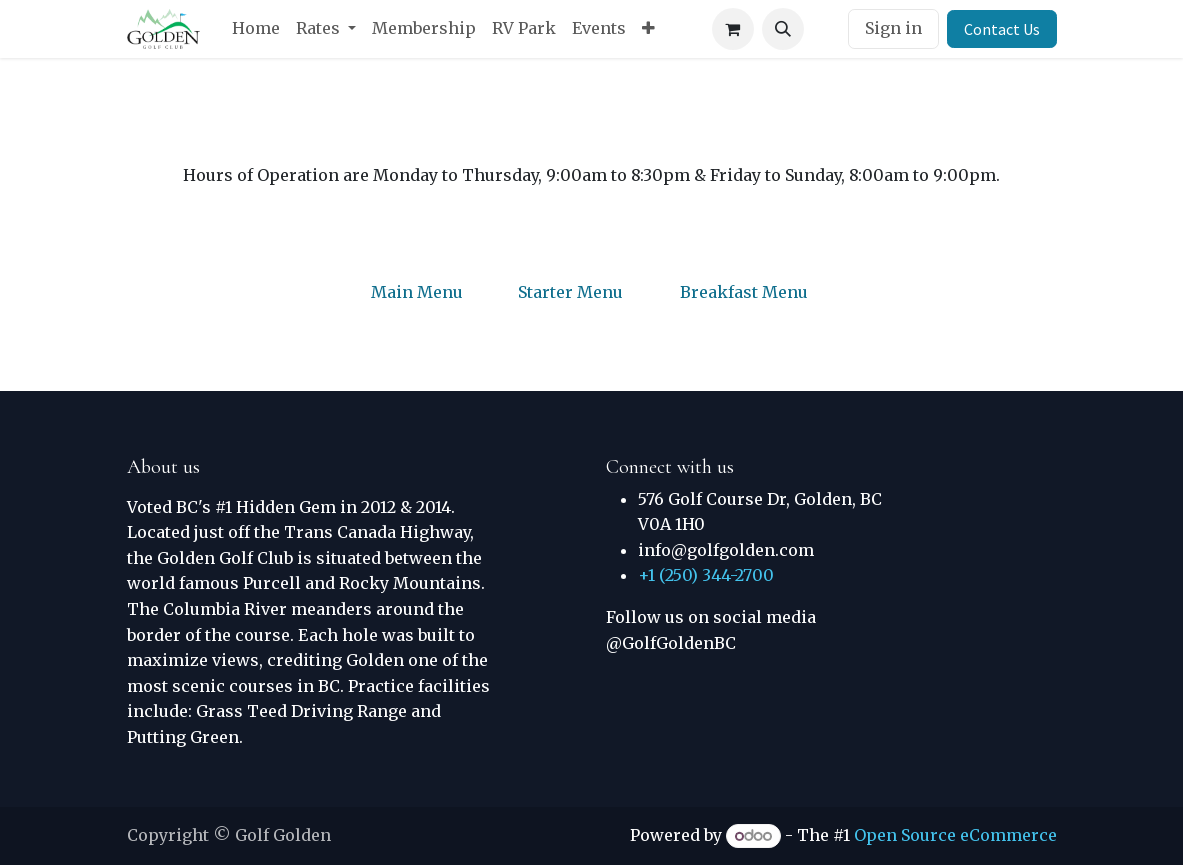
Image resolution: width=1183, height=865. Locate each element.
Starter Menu (570, 292)
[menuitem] (256, 29)
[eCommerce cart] (733, 29)
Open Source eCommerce (955, 835)
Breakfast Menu (744, 292)
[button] (783, 29)
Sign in (893, 28)
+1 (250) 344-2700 (706, 575)
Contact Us (1002, 29)
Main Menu (417, 292)
